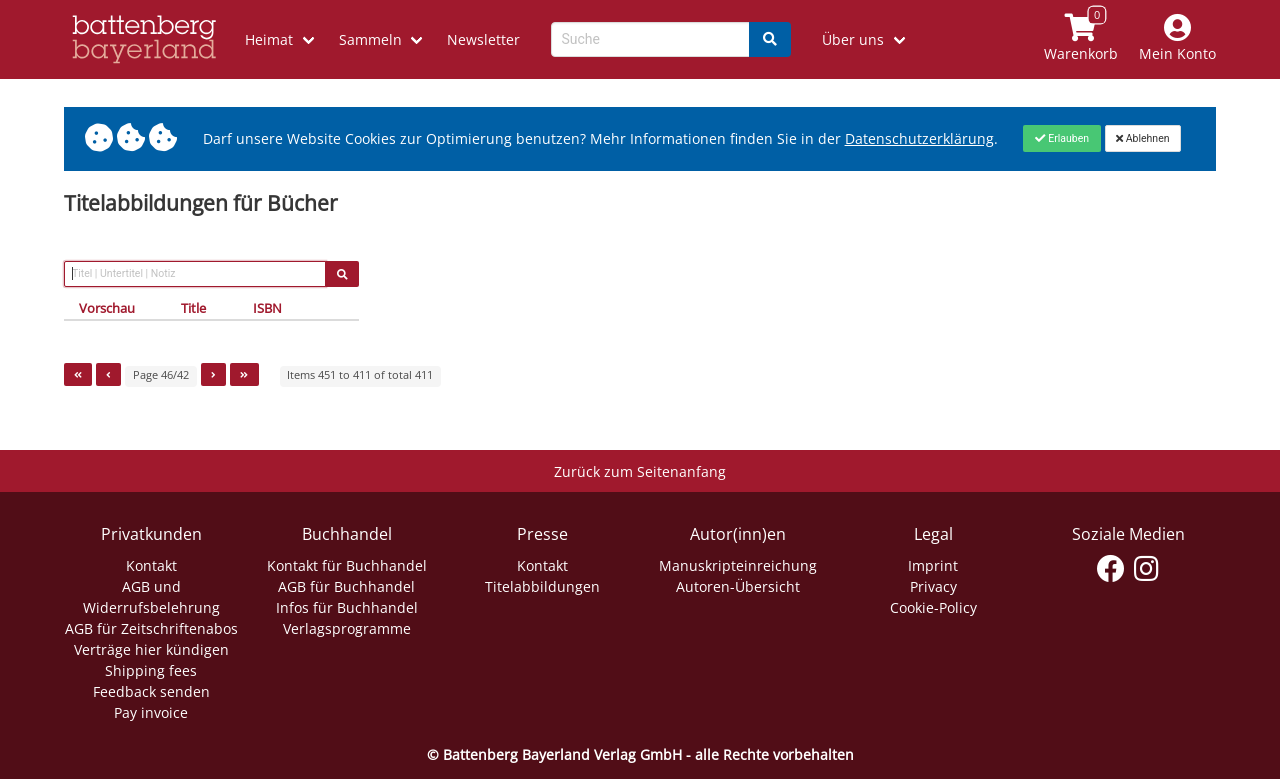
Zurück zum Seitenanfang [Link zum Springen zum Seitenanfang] (640, 471)
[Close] (1061, 138)
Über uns (853, 39)
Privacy (933, 586)
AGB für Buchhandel (346, 586)
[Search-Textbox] (650, 39)
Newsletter (483, 39)
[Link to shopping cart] (1081, 39)
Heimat (269, 39)
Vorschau (107, 308)
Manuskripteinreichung (738, 565)
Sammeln (370, 39)
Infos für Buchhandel (347, 607)
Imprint (933, 565)
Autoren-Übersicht (738, 586)
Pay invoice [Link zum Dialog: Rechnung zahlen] (151, 712)
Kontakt (151, 565)
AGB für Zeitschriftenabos (151, 628)
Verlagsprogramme (347, 628)
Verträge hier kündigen (151, 649)
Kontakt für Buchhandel (347, 565)
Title (193, 308)
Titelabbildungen (542, 586)
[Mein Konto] (1178, 39)
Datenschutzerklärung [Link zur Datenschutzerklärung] (919, 138)
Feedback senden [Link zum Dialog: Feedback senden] (151, 691)
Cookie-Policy (933, 607)
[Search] (770, 39)
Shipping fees (151, 670)
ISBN (267, 308)
